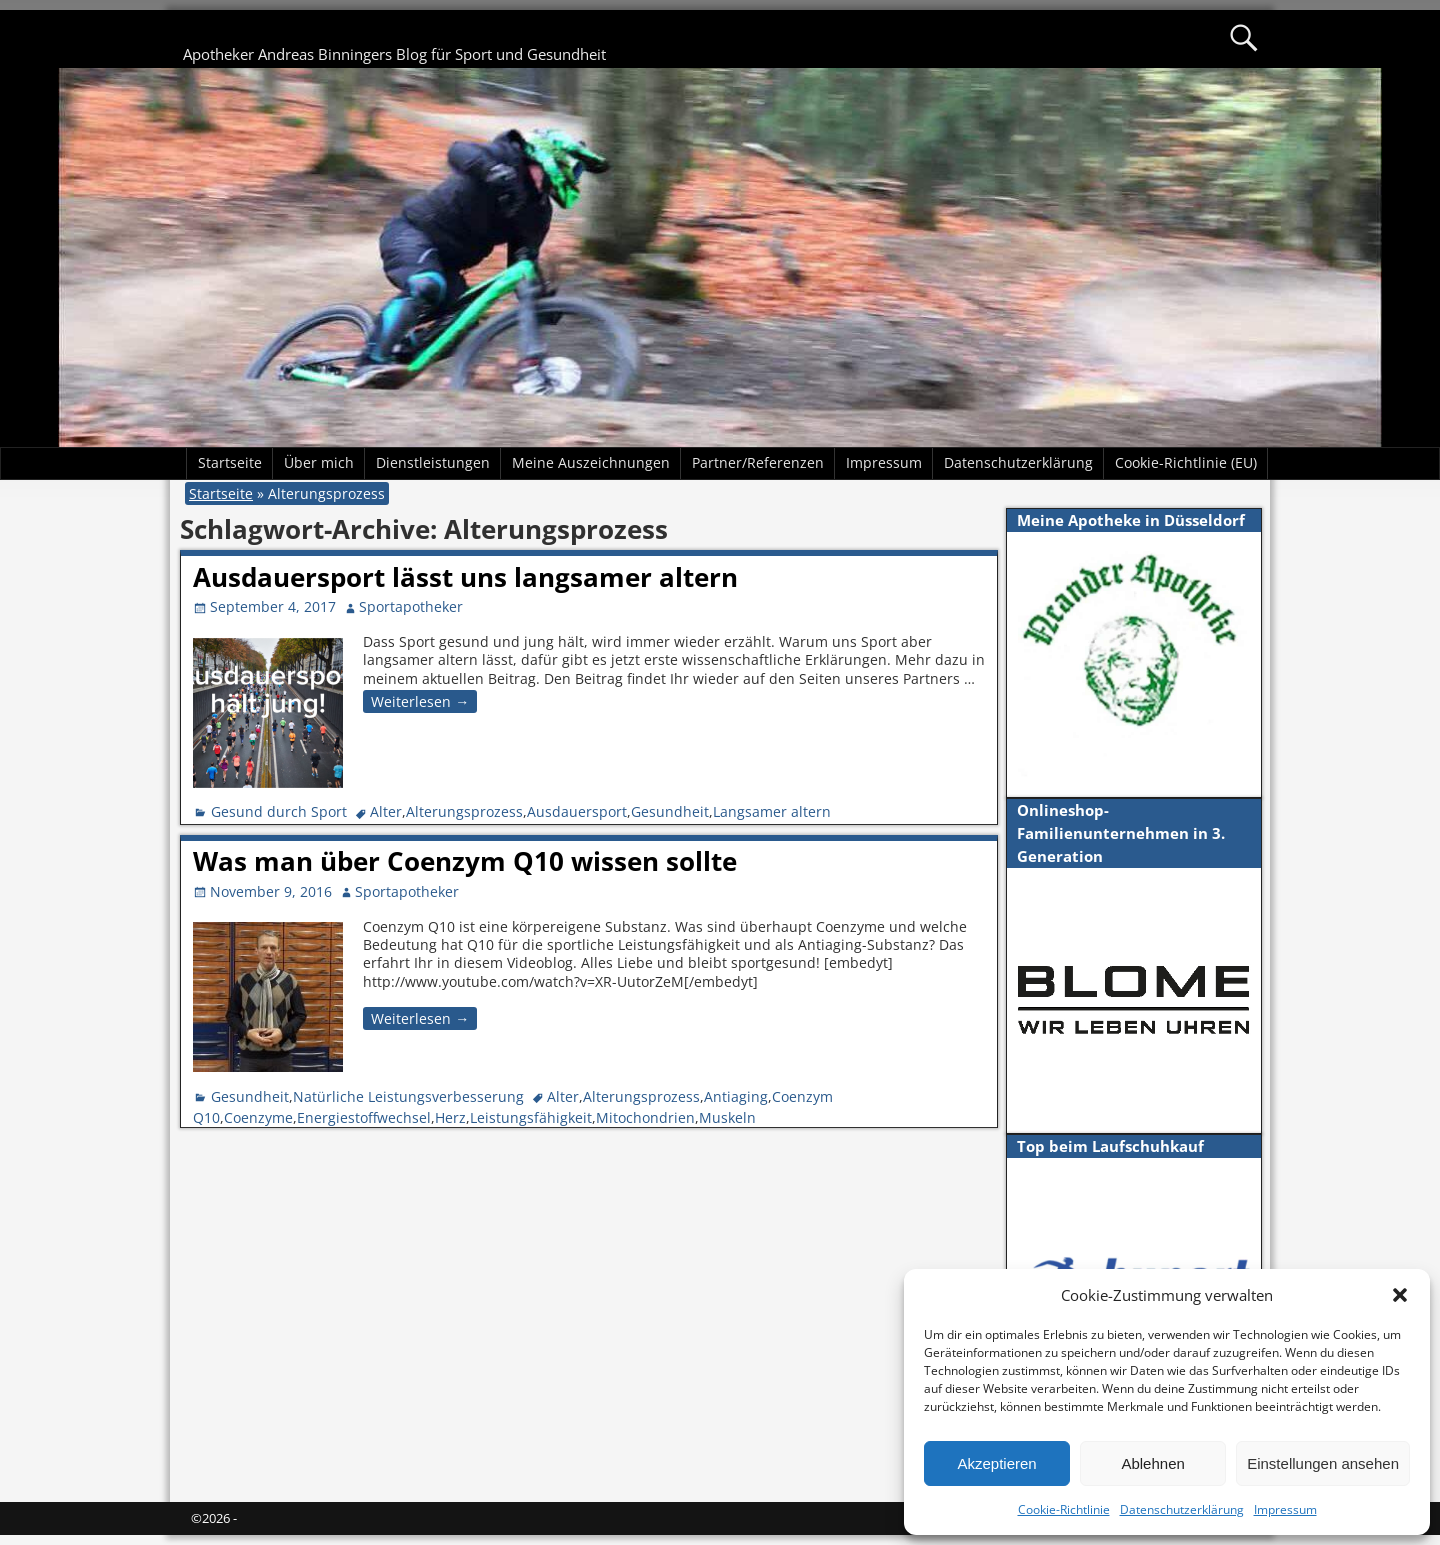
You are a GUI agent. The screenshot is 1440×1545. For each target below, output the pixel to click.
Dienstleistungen (433, 462)
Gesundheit (670, 811)
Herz (450, 1117)
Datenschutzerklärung (1182, 1509)
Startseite (230, 462)
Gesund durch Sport (279, 811)
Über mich (319, 462)
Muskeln (727, 1117)
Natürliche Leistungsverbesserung (408, 1096)
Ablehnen (1152, 1463)
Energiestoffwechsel (364, 1117)
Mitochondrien (645, 1117)
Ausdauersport (577, 811)
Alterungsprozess (464, 811)
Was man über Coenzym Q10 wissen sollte (465, 861)
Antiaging (736, 1096)
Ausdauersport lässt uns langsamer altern (465, 577)
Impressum (1285, 1509)
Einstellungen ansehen (1323, 1463)
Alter (386, 811)
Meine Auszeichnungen (591, 462)
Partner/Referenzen (758, 462)
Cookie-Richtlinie (1064, 1509)
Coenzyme (258, 1117)
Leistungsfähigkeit (531, 1117)
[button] (1400, 1295)
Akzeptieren (996, 1463)
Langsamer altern (772, 811)
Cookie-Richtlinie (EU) (1186, 462)
